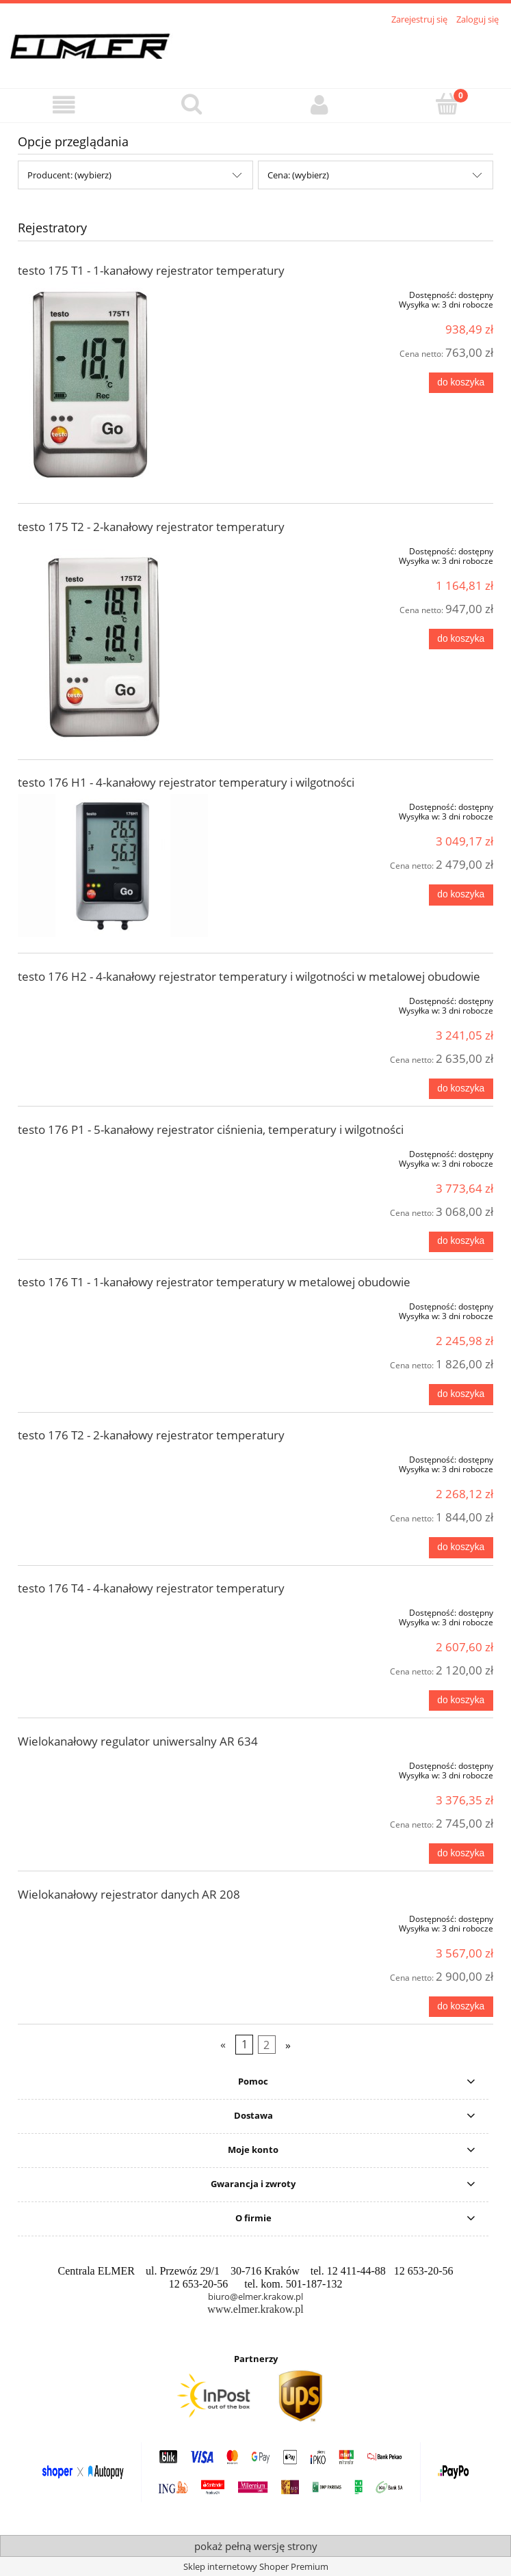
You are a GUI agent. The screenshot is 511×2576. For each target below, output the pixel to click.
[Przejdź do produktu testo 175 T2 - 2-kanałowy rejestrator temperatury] (113, 641)
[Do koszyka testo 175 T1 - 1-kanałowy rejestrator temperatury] (461, 382)
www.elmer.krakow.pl (255, 2309)
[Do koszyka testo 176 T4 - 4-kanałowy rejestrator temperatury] (461, 1700)
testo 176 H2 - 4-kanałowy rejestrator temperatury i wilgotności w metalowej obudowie (249, 976)
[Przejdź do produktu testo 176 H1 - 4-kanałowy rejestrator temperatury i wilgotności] (113, 865)
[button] (64, 105)
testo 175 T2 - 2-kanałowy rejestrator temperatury (151, 526)
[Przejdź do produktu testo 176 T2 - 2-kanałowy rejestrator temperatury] (113, 1457)
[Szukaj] (192, 104)
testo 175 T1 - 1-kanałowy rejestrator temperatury (151, 270)
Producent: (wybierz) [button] (69, 175)
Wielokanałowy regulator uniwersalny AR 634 (138, 1741)
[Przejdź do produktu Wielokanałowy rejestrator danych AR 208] (113, 1916)
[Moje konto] (320, 105)
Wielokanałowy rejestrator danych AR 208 (129, 1894)
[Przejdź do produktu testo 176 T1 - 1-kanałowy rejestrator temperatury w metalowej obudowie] (113, 1304)
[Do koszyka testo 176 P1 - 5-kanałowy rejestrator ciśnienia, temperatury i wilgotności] (461, 1242)
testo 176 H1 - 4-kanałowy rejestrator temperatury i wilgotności (186, 782)
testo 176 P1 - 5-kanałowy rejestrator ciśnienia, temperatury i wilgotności (211, 1129)
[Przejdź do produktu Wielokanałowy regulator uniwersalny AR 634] (113, 1763)
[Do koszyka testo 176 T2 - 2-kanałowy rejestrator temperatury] (461, 1547)
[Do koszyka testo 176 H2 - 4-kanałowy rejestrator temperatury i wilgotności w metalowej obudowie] (461, 1089)
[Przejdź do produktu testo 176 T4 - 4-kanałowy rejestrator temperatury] (113, 1610)
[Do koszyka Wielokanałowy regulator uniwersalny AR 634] (461, 1853)
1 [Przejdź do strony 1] (244, 2044)
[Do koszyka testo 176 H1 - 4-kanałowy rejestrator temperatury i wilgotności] (461, 894)
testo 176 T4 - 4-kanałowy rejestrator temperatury (151, 1588)
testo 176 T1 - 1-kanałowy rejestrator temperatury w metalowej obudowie (214, 1282)
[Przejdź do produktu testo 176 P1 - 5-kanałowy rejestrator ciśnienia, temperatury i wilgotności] (113, 1151)
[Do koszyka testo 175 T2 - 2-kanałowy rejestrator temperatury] (461, 639)
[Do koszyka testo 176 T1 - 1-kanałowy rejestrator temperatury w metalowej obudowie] (461, 1394)
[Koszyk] (447, 104)
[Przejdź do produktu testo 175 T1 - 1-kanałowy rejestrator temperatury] (113, 384)
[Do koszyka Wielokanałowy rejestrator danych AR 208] (461, 2006)
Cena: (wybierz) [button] (298, 175)
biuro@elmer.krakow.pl (255, 2296)
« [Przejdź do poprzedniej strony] (223, 2044)
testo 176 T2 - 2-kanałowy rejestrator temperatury (151, 1435)
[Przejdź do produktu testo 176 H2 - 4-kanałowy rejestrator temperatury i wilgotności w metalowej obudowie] (113, 998)
